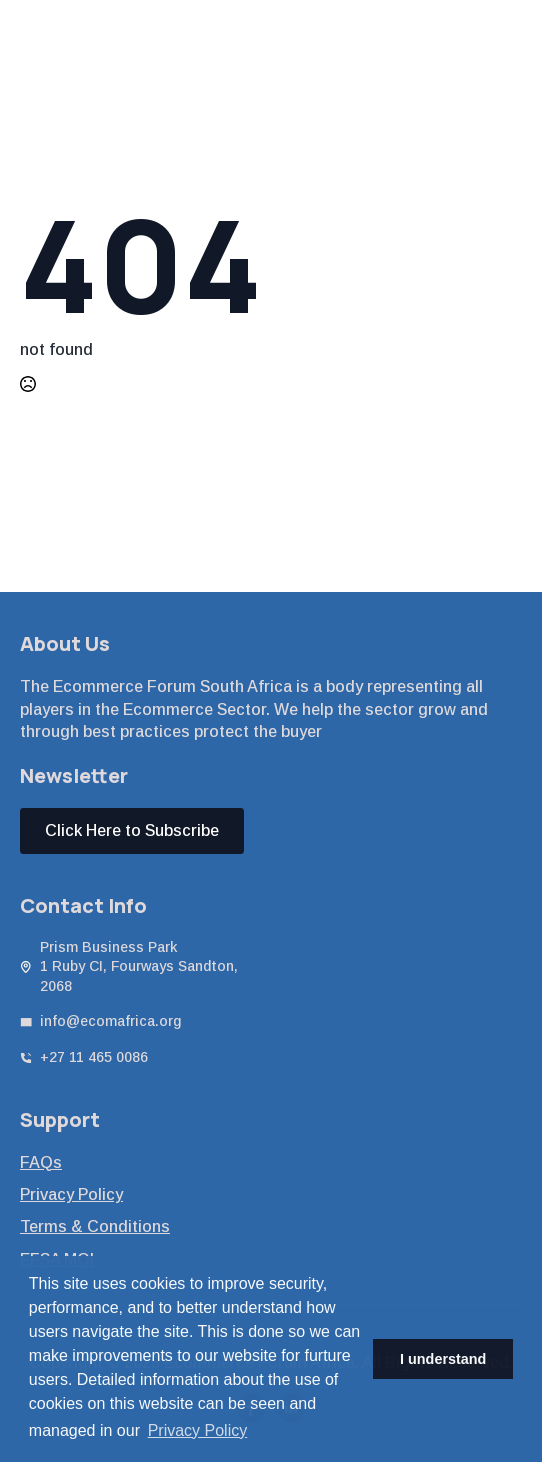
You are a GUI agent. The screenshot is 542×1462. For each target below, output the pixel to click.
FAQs (41, 1162)
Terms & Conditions (95, 1226)
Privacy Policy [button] (198, 1430)
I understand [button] (443, 1359)
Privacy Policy (71, 1194)
